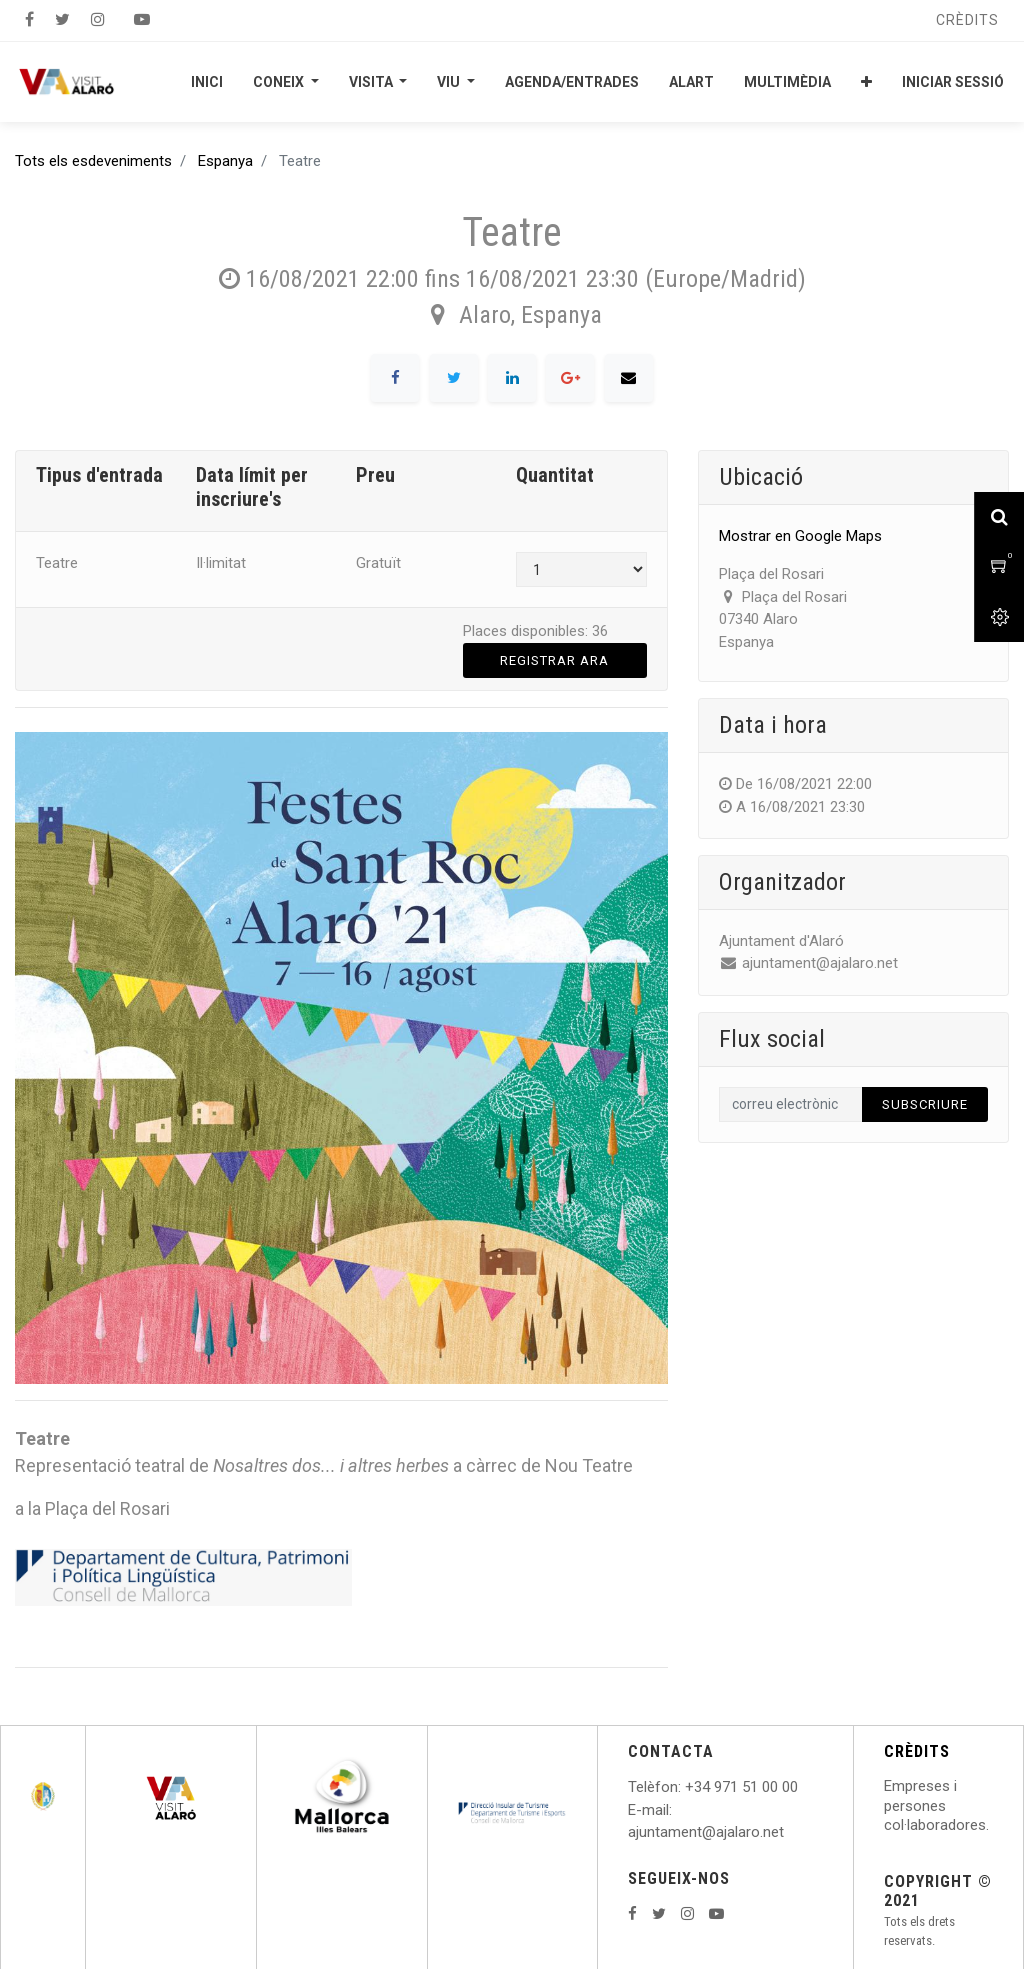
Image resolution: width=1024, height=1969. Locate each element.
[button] (866, 82)
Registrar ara (554, 660)
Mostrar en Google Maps (800, 536)
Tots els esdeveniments (93, 161)
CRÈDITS (917, 1751)
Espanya (225, 161)
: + (686, 1787)
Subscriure (925, 1104)
